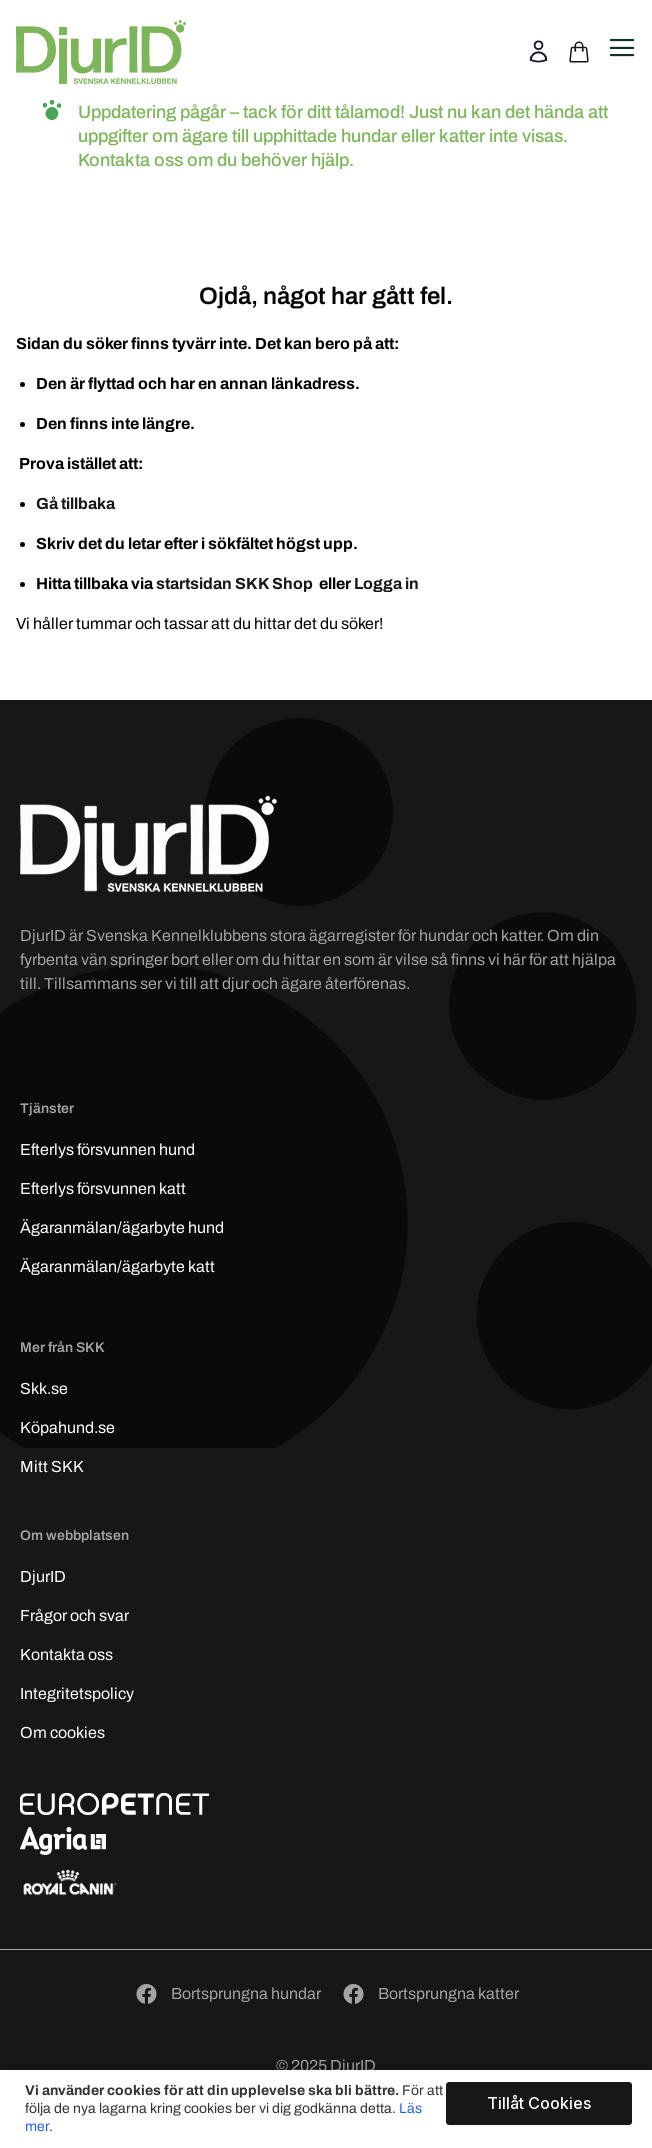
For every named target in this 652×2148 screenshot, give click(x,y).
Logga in (386, 583)
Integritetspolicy (77, 1693)
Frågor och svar (74, 1615)
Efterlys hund (107, 1149)
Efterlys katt (103, 1188)
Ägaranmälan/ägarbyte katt (117, 1266)
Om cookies (62, 1732)
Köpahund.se (67, 1427)
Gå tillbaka (75, 503)
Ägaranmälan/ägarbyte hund (122, 1227)
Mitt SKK (52, 1466)
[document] (328, 2109)
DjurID (43, 1576)
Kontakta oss (66, 1654)
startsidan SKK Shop (236, 583)
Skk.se (44, 1388)
